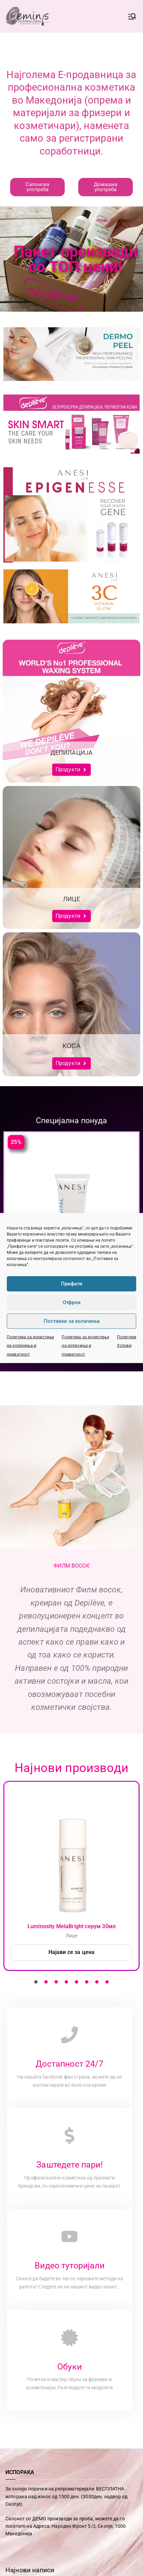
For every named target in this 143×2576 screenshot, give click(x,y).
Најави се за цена (71, 1952)
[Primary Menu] (132, 16)
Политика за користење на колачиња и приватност (30, 1345)
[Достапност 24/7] (69, 2034)
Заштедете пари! (69, 2165)
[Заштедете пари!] (69, 2135)
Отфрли (72, 1302)
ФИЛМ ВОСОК (71, 1566)
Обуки (69, 2367)
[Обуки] (69, 2337)
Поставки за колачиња (72, 1321)
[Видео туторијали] (69, 2236)
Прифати (71, 1284)
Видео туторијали (69, 2265)
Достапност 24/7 (69, 2064)
